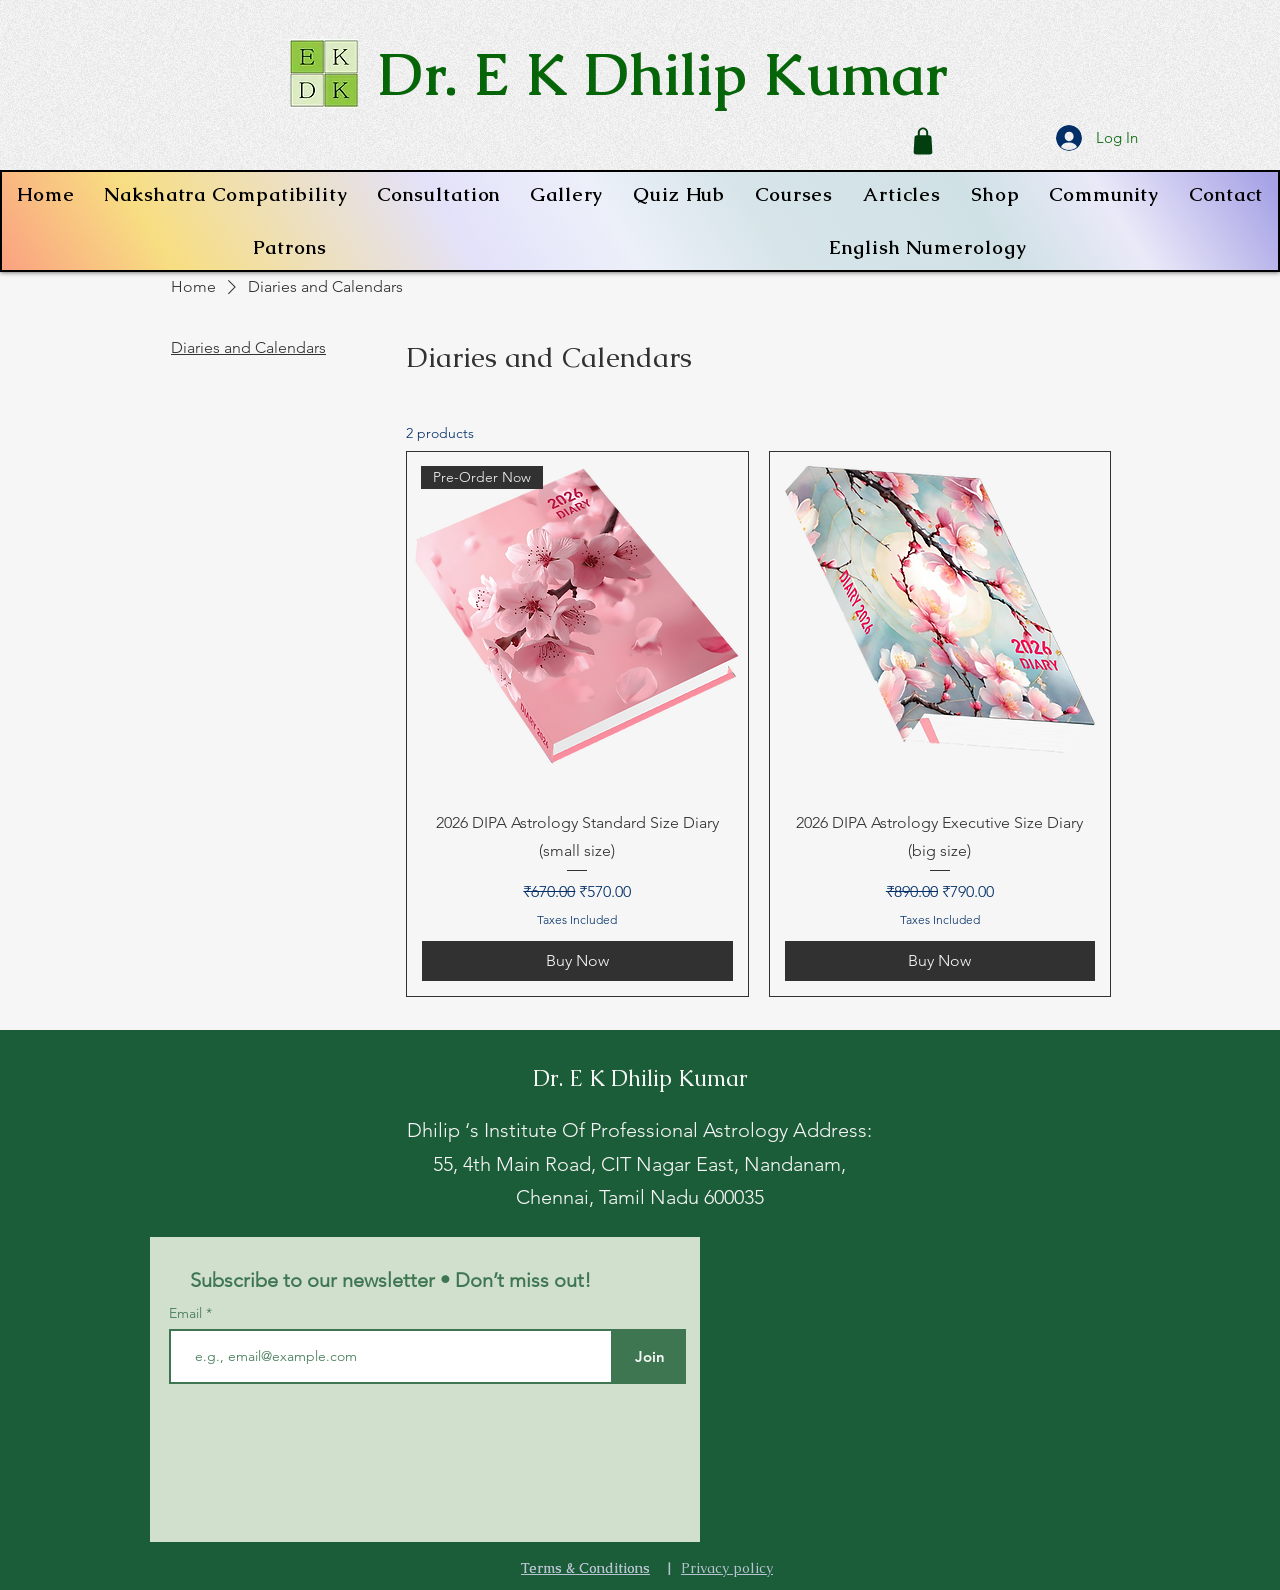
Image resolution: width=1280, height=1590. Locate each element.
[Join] (649, 1356)
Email (187, 1313)
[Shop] (923, 141)
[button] (794, 194)
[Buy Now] (577, 961)
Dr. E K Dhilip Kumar (663, 73)
